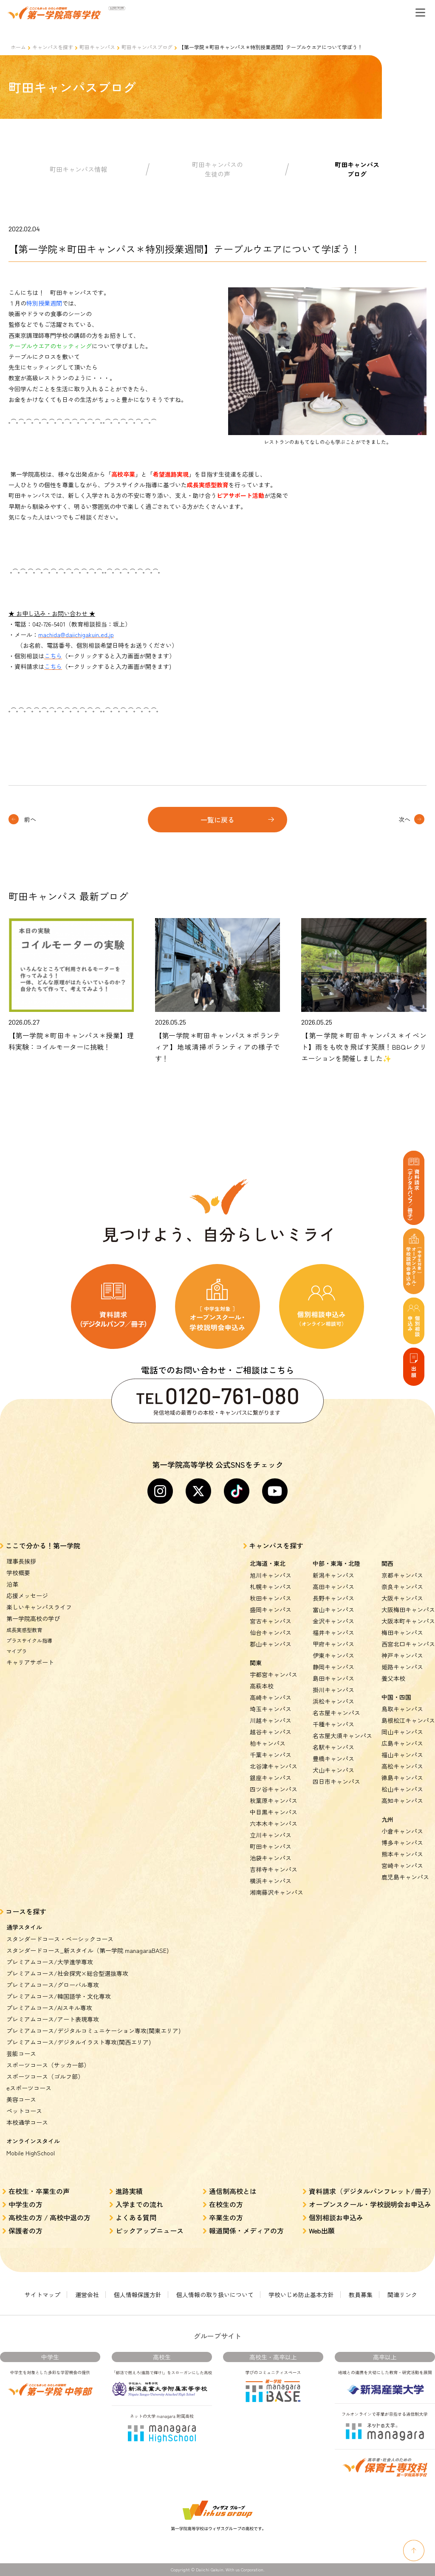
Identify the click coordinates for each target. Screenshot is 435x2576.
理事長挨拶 (21, 1561)
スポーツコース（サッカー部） (48, 2065)
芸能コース (21, 2053)
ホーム (18, 47)
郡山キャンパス (270, 1644)
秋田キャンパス (270, 1598)
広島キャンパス (402, 1743)
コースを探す (26, 1911)
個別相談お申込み (336, 2217)
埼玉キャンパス (270, 1709)
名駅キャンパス (333, 1747)
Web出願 (322, 2230)
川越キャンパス (270, 1720)
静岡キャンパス (333, 1667)
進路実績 (129, 2191)
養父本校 (393, 1678)
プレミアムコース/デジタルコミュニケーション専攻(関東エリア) (93, 2030)
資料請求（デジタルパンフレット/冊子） (372, 2191)
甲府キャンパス (333, 1644)
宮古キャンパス (270, 1621)
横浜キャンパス (270, 1881)
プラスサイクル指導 (29, 1640)
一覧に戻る (217, 820)
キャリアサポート (30, 1662)
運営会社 (87, 2294)
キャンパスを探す (52, 47)
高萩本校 (262, 1686)
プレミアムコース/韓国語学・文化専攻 (58, 1996)
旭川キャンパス (270, 1575)
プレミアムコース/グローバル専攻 (52, 1984)
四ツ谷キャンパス (273, 1789)
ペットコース (24, 2111)
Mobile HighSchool (30, 2153)
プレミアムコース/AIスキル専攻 (49, 2007)
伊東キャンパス (333, 1655)
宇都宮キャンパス (273, 1674)
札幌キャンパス (270, 1586)
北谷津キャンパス (273, 1766)
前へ (30, 819)
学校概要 (18, 1572)
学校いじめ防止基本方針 (301, 2294)
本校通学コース (27, 2122)
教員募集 (361, 2294)
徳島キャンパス (402, 1777)
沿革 (12, 1584)
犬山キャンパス (333, 1770)
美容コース (21, 2099)
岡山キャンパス (402, 1732)
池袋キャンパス (270, 1858)
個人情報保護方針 (137, 2294)
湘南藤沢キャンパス (276, 1892)
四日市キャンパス (336, 1781)
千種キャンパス (333, 1724)
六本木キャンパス (273, 1823)
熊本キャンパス (402, 1854)
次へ (404, 819)
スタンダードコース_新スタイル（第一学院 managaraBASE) (87, 1950)
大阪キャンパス (402, 1598)
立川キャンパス (270, 1835)
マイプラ (16, 1651)
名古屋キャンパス (336, 1712)
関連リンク (402, 2294)
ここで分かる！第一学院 (43, 1545)
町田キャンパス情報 (78, 169)
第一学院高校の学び (33, 1618)
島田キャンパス (333, 1678)
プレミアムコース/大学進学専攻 (49, 1962)
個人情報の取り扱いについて (215, 2294)
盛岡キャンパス (270, 1609)
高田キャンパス (333, 1586)
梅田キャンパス (402, 1632)
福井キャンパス (333, 1632)
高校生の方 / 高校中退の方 (49, 2217)
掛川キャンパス (333, 1689)
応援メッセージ (27, 1595)
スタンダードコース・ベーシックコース (59, 1939)
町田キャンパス (97, 47)
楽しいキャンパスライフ (39, 1607)
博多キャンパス (402, 1842)
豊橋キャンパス (333, 1758)
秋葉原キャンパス (273, 1800)
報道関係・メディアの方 (246, 2230)
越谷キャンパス (270, 1732)
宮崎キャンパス (402, 1865)
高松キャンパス (402, 1766)
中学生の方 (25, 2204)
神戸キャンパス (402, 1655)
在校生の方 (226, 2204)
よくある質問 (136, 2217)
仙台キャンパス (270, 1632)
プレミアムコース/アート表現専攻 (52, 2019)
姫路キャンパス (402, 1667)
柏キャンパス (267, 1743)
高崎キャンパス (270, 1697)
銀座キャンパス (270, 1777)
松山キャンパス (402, 1789)
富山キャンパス (333, 1609)
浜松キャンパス (333, 1701)
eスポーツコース (28, 2088)
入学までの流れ (139, 2204)
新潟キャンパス (333, 1575)
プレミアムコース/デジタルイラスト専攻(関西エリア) (78, 2042)
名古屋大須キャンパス (342, 1735)
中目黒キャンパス (273, 1812)
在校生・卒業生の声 (39, 2191)
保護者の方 (25, 2230)
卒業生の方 (226, 2217)
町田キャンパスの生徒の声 (217, 169)
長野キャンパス (333, 1598)
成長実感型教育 (24, 1629)
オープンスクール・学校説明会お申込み (370, 2204)
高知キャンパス (402, 1800)
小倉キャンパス (402, 1831)
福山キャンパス (402, 1754)
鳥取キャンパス (402, 1709)
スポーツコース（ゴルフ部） (45, 2076)
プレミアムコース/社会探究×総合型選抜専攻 (67, 1973)
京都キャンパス (402, 1575)
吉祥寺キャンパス (273, 1869)
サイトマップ (42, 2294)
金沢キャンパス (333, 1621)
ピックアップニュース (150, 2230)
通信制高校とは (233, 2191)
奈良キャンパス (402, 1586)
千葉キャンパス (270, 1754)
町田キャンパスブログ (146, 47)
